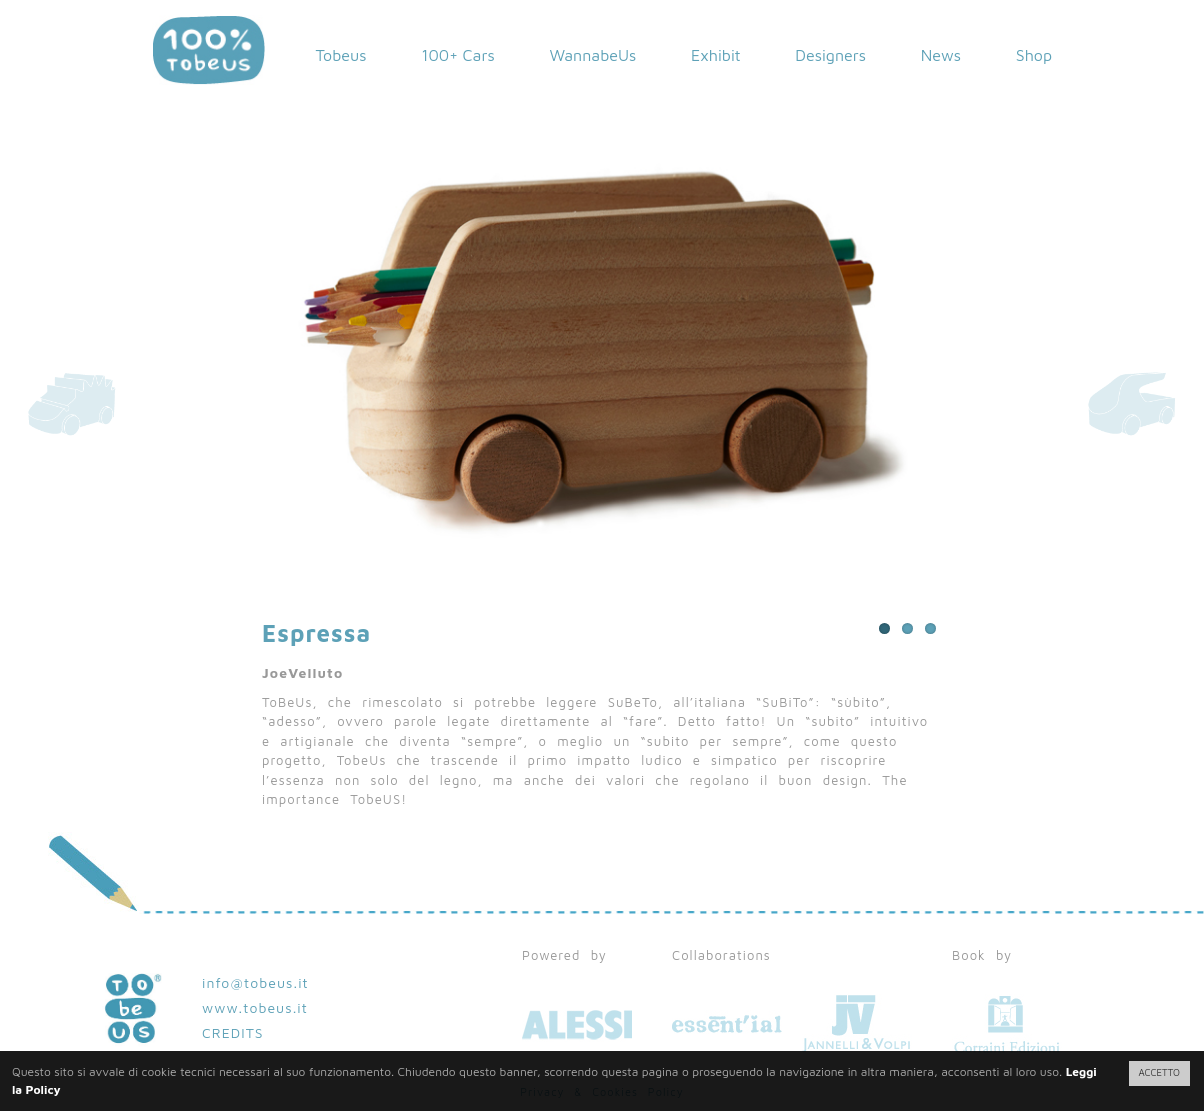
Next (772, 311)
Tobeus (340, 55)
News (941, 55)
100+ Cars (458, 55)
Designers (830, 55)
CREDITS (233, 1032)
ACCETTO (1159, 1072)
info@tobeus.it (255, 982)
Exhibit (716, 55)
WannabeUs (592, 55)
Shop (1034, 55)
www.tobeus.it (255, 1007)
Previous (432, 311)
